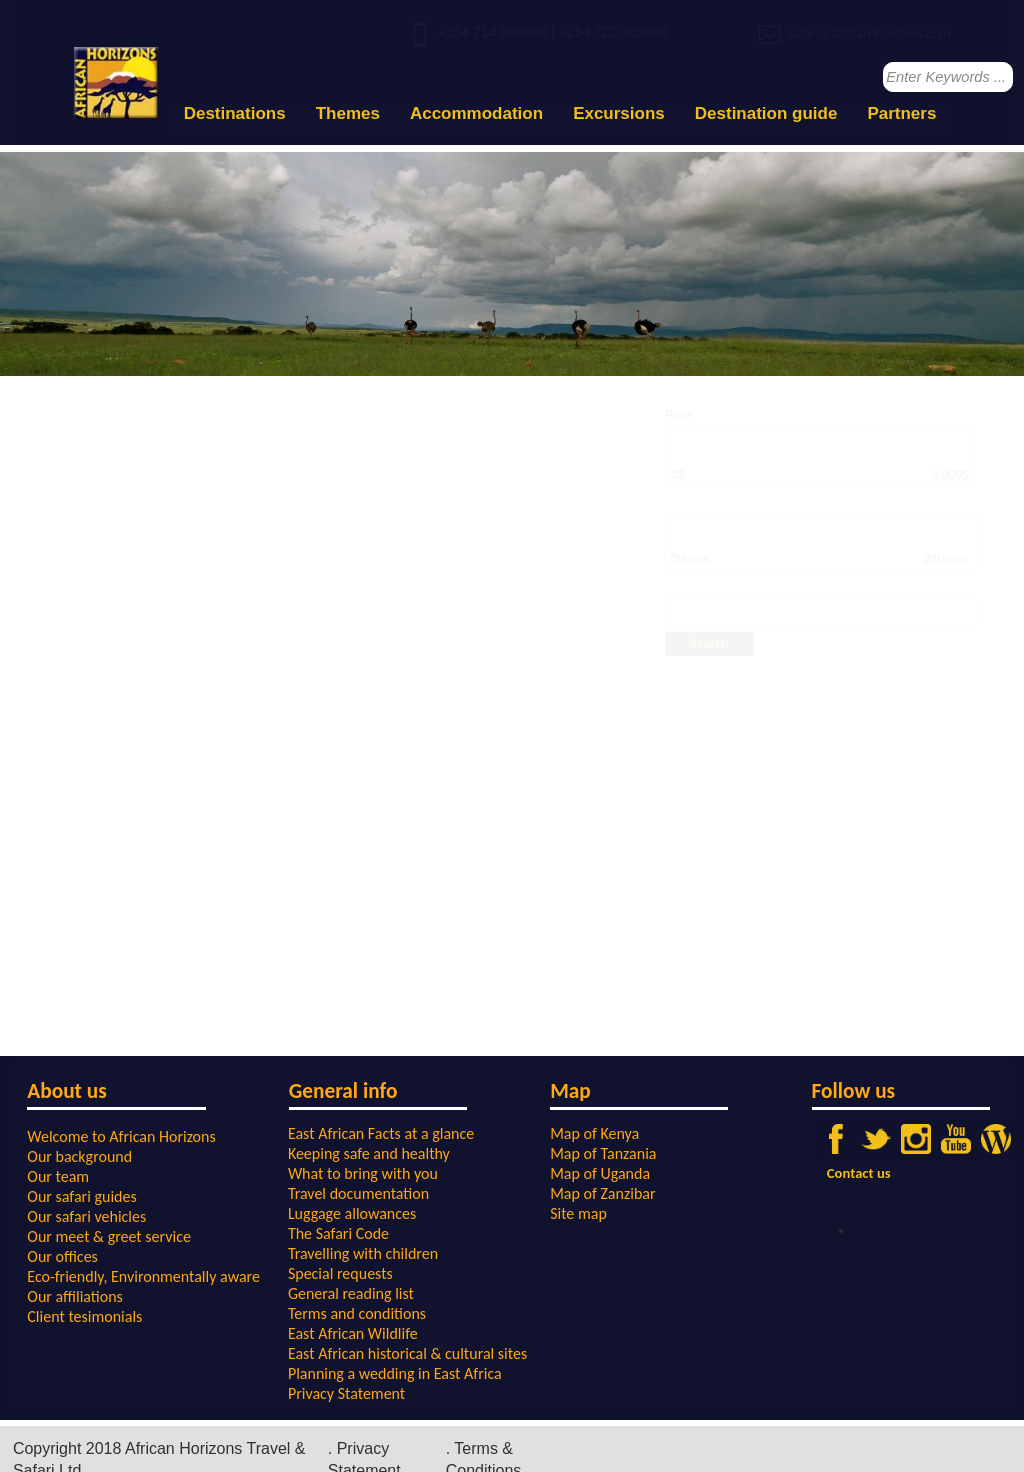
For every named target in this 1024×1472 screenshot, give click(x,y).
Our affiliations (75, 1296)
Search (709, 644)
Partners (901, 113)
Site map (578, 1213)
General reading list (351, 1293)
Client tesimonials (84, 1316)
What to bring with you (363, 1173)
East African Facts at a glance (381, 1133)
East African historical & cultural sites (407, 1353)
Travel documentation (358, 1193)
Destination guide (766, 113)
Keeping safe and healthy (369, 1153)
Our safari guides (81, 1196)
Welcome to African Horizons (121, 1136)
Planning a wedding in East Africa (395, 1373)
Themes (348, 113)
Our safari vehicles (86, 1216)
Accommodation (476, 113)
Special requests (340, 1273)
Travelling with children (363, 1253)
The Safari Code (338, 1233)
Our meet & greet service (109, 1236)
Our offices (62, 1256)
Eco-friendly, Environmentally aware (143, 1276)
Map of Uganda (600, 1173)
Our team (58, 1176)
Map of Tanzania (603, 1153)
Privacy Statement (346, 1393)
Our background (79, 1156)
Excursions (619, 113)
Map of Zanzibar (602, 1193)
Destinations (235, 113)
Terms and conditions (357, 1313)
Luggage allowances (352, 1213)
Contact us (859, 1173)
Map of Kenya (594, 1133)
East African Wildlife (353, 1333)
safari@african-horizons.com (869, 33)
